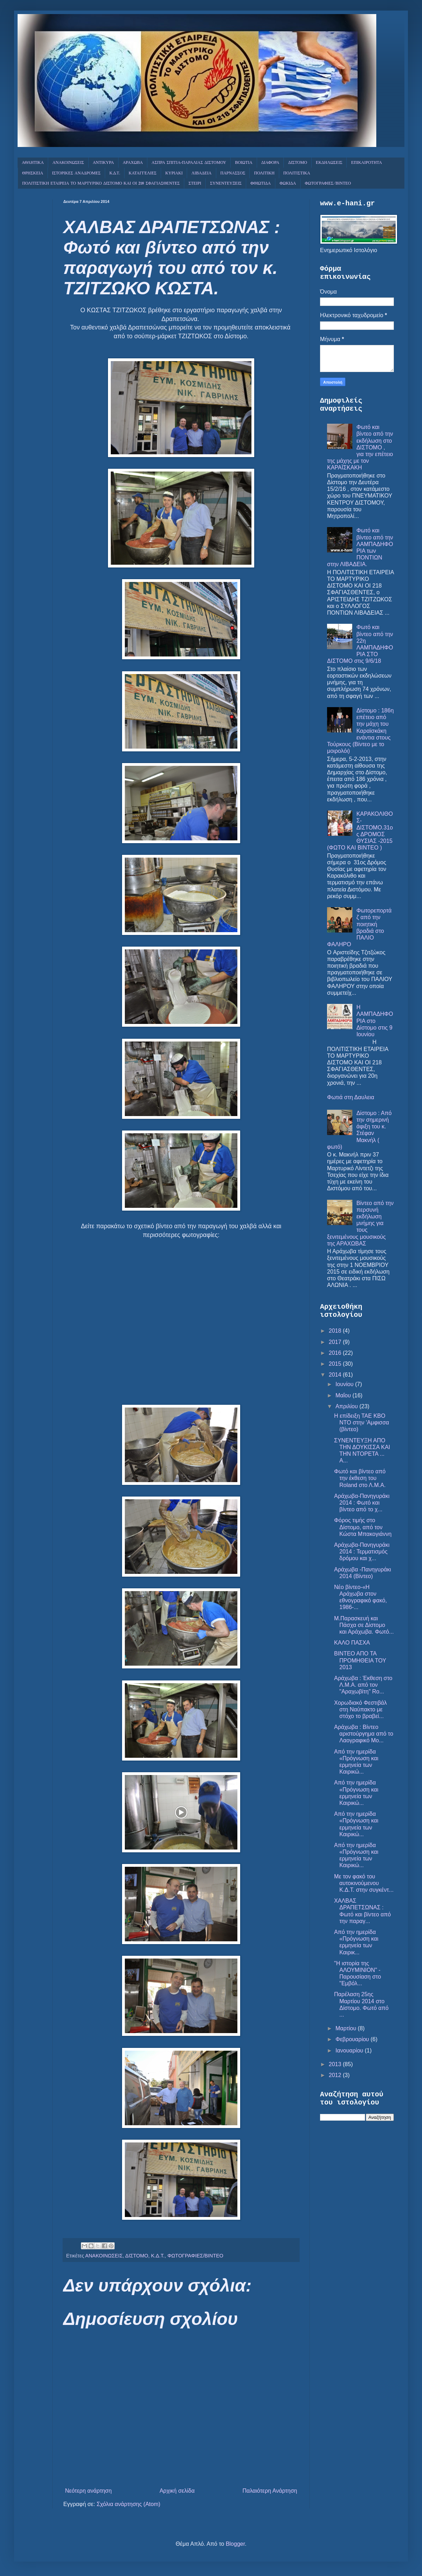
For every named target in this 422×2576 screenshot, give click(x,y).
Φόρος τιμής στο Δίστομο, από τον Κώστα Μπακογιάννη (362, 1527)
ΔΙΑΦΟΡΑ (270, 163)
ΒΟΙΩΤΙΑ (243, 163)
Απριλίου (347, 1406)
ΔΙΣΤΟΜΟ (297, 163)
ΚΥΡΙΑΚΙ (174, 173)
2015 (336, 1364)
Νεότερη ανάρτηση (88, 2491)
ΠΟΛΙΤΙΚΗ (264, 173)
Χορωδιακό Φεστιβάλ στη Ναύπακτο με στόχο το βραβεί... (360, 1709)
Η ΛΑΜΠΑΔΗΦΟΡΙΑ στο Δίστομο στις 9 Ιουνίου (374, 1020)
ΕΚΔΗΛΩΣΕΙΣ (329, 163)
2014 (336, 1375)
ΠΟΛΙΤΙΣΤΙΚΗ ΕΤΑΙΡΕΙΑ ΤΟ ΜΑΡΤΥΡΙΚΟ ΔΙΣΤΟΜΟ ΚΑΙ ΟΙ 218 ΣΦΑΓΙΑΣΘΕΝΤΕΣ (101, 183)
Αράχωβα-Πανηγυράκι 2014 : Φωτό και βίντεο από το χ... (362, 1502)
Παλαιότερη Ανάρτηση (269, 2491)
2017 (336, 1342)
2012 (336, 2075)
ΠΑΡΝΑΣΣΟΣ (232, 173)
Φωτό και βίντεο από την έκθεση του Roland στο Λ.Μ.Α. (360, 1478)
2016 (336, 1353)
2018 (336, 1331)
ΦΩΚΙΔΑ (288, 183)
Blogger (235, 2544)
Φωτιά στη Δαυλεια (350, 1097)
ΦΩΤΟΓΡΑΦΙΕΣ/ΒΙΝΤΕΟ (328, 183)
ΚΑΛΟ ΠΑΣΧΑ (352, 1643)
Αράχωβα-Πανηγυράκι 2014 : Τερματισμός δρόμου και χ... (362, 1551)
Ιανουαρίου (350, 2050)
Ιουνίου (345, 1384)
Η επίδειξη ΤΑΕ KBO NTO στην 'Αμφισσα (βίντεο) (361, 1422)
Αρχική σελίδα (177, 2491)
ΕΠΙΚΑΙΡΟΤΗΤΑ (366, 163)
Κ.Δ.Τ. (114, 173)
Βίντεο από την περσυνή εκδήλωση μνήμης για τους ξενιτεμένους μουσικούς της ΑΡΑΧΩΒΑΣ (360, 1223)
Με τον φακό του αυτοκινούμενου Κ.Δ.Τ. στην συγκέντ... (364, 1883)
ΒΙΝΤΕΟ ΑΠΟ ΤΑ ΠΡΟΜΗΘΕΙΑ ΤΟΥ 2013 (360, 1660)
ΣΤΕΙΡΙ (194, 183)
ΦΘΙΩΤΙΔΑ (260, 183)
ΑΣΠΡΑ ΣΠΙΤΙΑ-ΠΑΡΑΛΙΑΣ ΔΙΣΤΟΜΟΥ (189, 163)
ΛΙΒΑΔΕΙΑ (201, 173)
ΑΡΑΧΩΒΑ (133, 163)
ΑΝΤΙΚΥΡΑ (103, 163)
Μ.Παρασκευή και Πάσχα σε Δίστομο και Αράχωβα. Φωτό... (364, 1625)
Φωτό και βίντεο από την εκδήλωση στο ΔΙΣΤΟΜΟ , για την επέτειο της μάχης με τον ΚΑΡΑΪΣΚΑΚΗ (360, 447)
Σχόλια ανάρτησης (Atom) (128, 2504)
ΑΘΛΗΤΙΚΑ (33, 163)
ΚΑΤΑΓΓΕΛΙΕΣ (142, 173)
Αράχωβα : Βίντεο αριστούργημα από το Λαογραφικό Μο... (363, 1733)
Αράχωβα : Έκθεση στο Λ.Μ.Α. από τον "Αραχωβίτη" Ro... (363, 1684)
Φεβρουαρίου (353, 2039)
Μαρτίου (346, 2028)
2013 (336, 2064)
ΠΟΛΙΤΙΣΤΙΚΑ (296, 173)
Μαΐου (343, 1395)
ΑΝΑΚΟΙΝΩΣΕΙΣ (68, 163)
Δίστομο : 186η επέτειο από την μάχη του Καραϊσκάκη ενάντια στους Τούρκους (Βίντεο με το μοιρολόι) (360, 730)
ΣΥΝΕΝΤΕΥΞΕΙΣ (226, 183)
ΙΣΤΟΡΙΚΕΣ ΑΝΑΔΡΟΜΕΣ (76, 173)
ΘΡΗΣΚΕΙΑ (32, 173)
